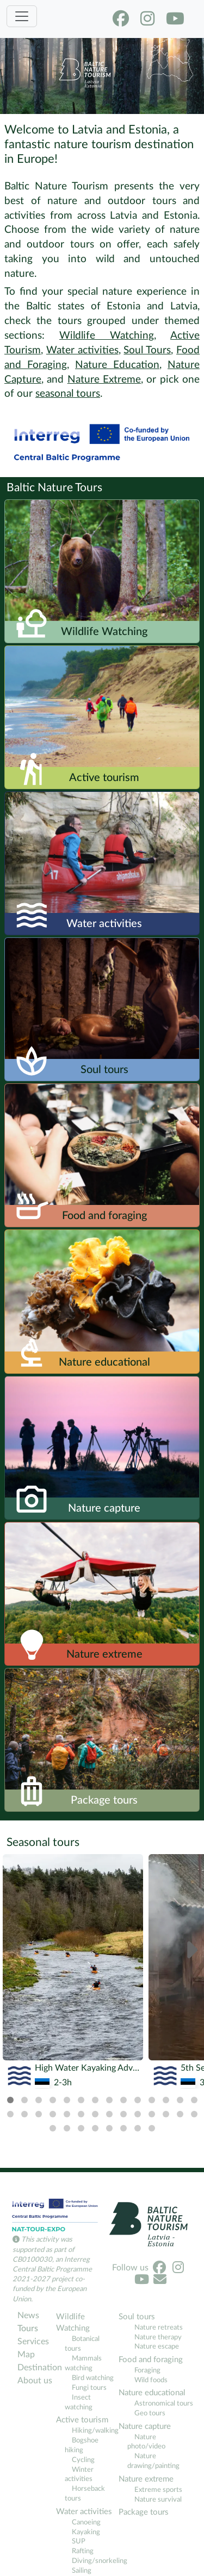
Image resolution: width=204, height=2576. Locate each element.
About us (34, 2380)
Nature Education (117, 365)
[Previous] (13, 1951)
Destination (35, 2367)
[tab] (10, 2100)
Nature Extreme (104, 380)
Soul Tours (147, 350)
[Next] (190, 1951)
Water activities (82, 350)
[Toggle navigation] (22, 16)
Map (26, 2354)
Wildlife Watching (106, 336)
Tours (27, 2328)
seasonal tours (67, 394)
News (28, 2315)
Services (33, 2341)
